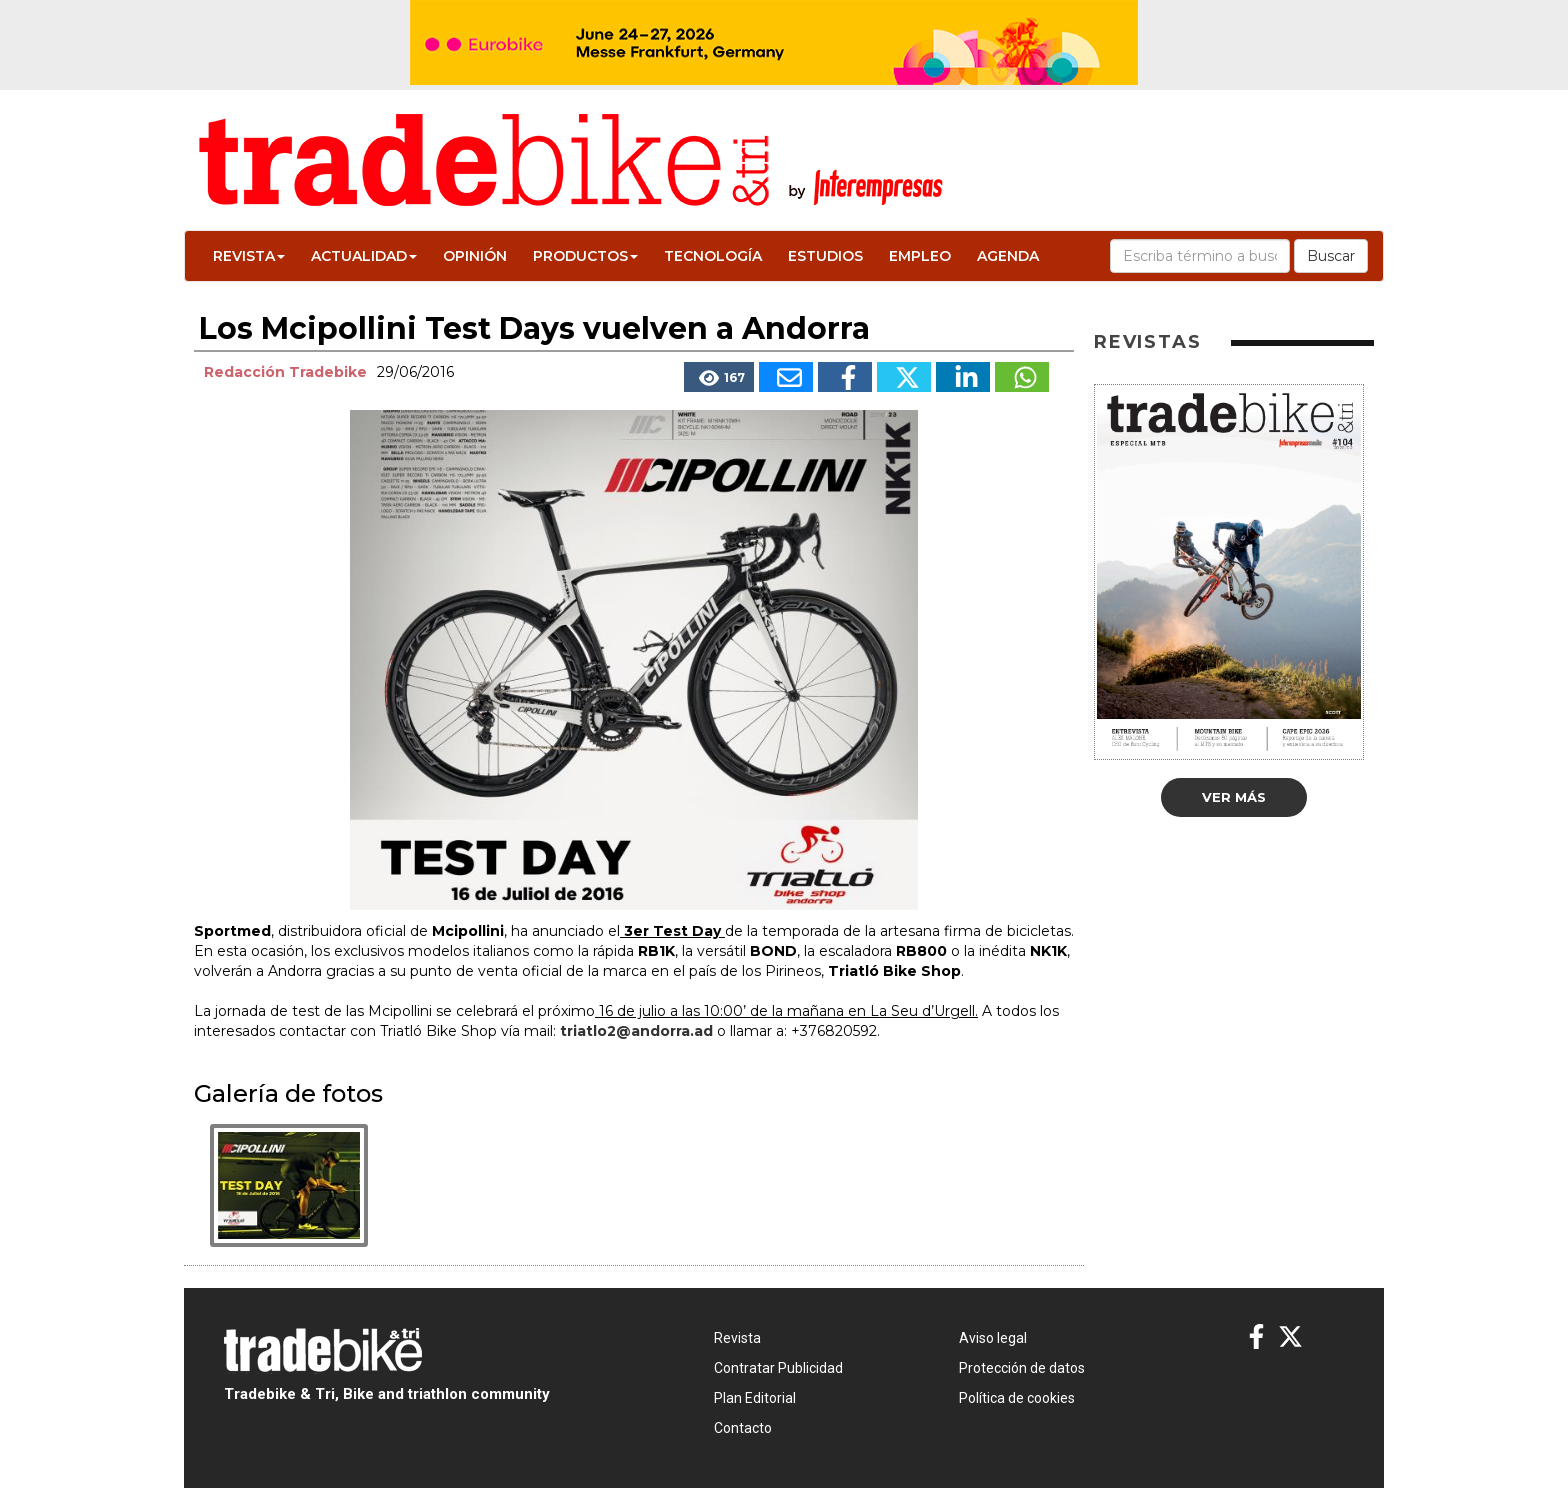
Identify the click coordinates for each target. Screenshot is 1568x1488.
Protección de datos (1022, 1368)
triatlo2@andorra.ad (636, 1031)
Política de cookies (1017, 1398)
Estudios (825, 256)
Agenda (1008, 256)
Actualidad (364, 256)
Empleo (920, 256)
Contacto (743, 1428)
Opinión (475, 256)
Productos (585, 256)
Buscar (1331, 256)
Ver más (1234, 797)
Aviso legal (993, 1338)
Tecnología (713, 256)
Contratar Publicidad (778, 1368)
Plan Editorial (755, 1398)
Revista (249, 256)
